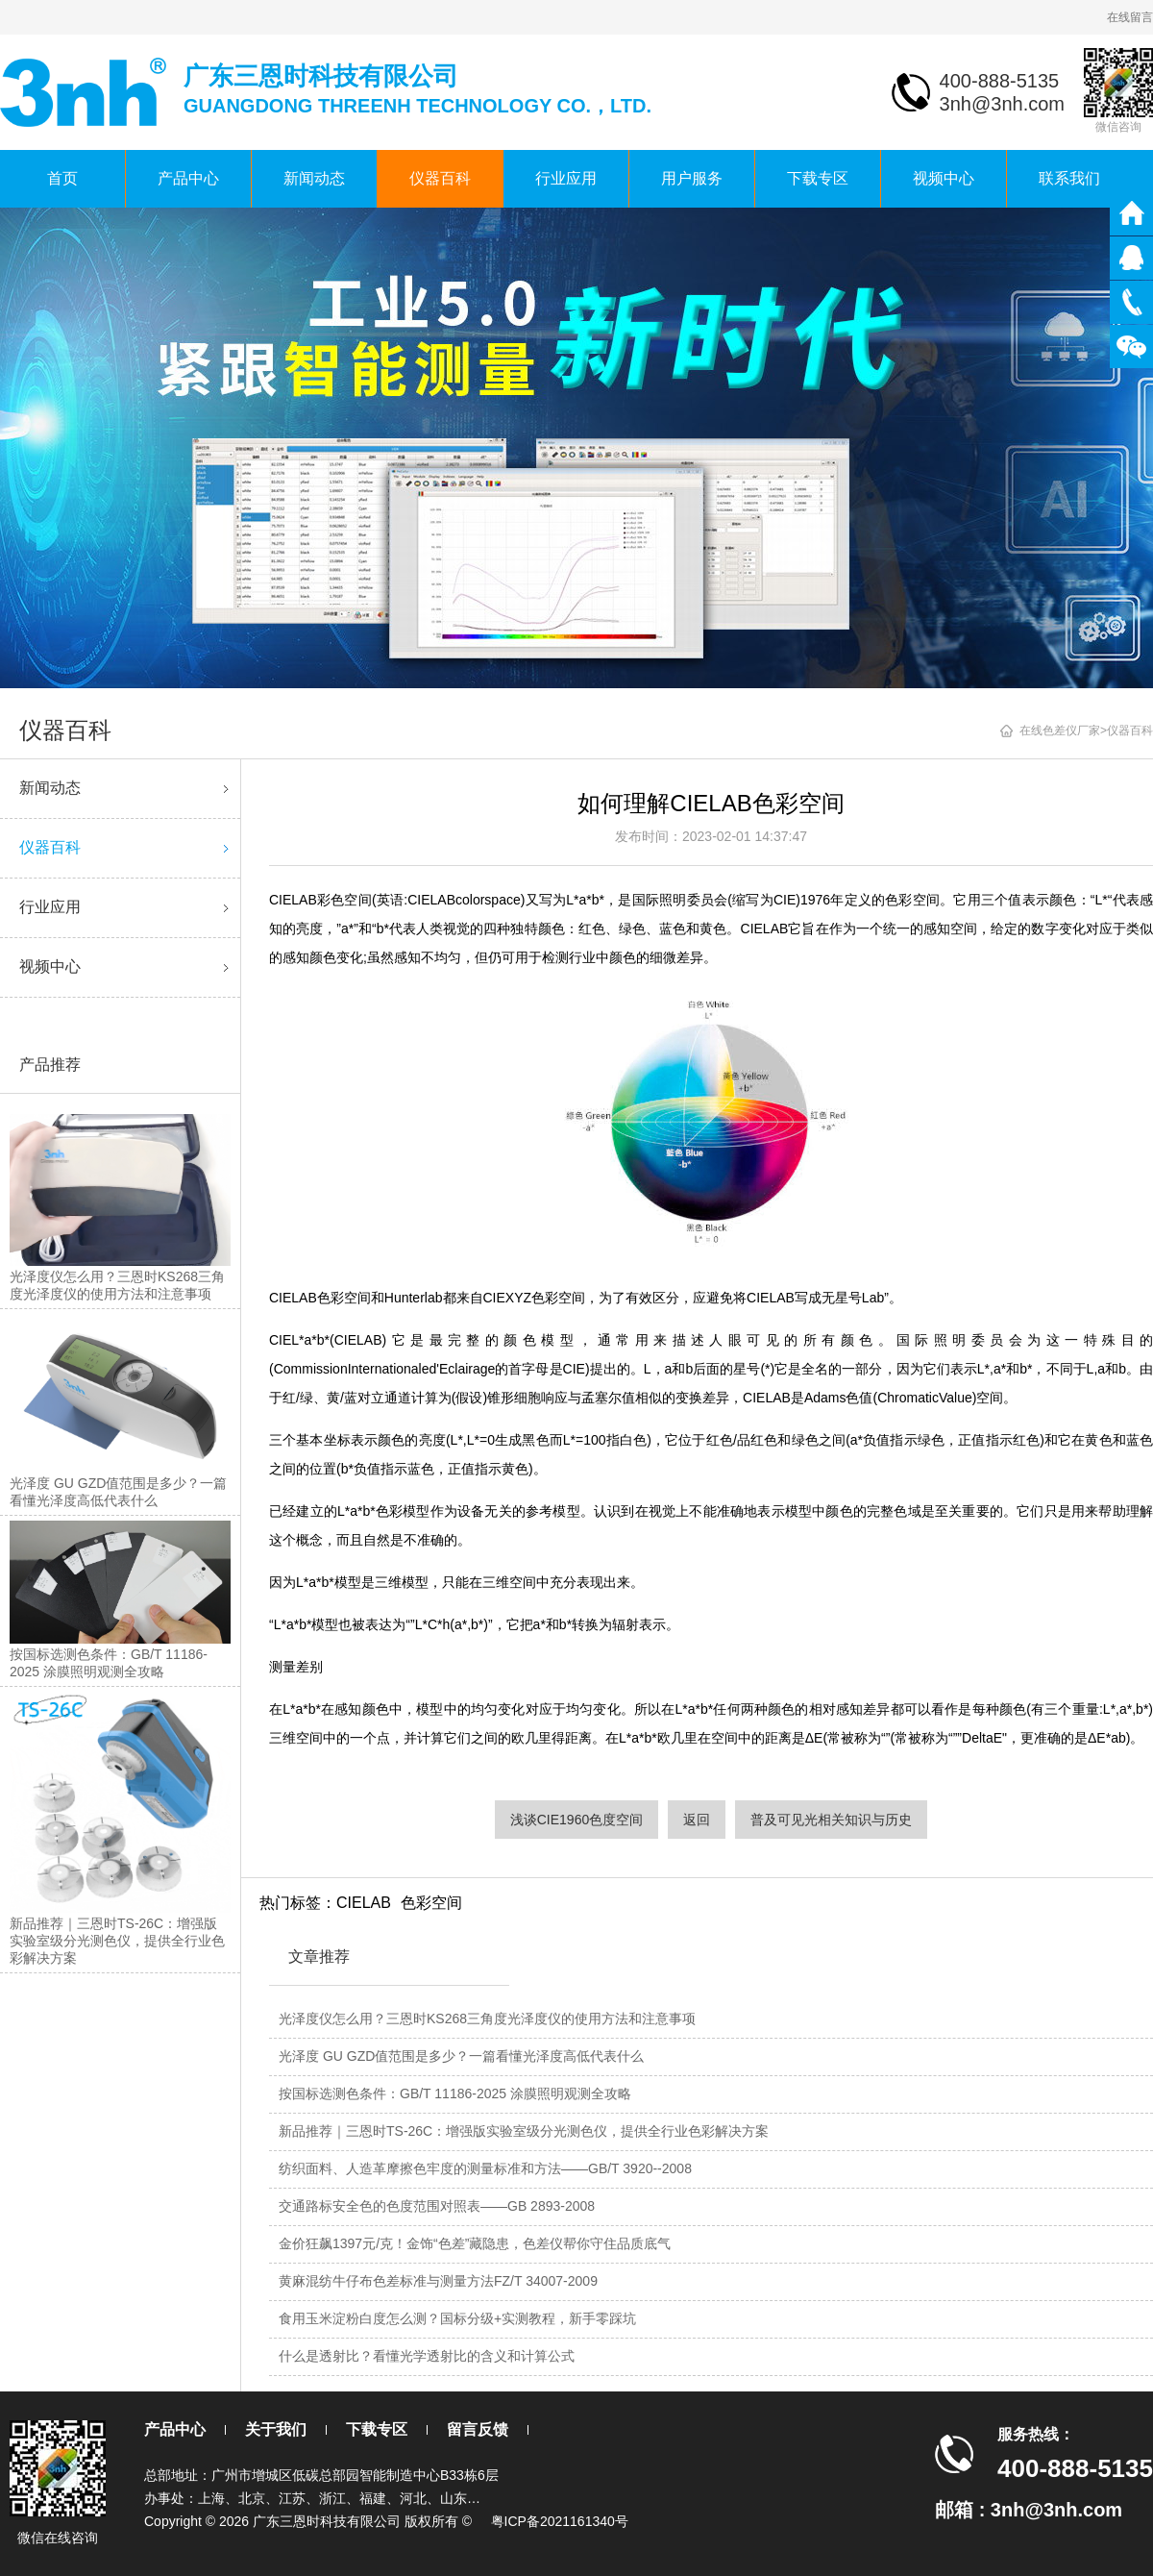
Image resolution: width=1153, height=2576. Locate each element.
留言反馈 (477, 2429)
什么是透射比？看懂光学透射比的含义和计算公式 (427, 2356)
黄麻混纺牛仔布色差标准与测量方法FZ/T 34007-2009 (438, 2281)
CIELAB (363, 1903)
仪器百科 (440, 178)
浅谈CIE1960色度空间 (576, 1819)
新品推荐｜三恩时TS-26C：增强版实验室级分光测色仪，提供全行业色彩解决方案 (524, 2131)
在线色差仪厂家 (1059, 730)
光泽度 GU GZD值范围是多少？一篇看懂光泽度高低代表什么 (461, 2056)
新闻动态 (314, 178)
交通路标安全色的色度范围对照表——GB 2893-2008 (437, 2206)
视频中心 (943, 178)
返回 (696, 1819)
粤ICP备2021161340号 (559, 2521)
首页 (62, 178)
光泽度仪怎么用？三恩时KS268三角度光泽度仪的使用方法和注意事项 (487, 2018)
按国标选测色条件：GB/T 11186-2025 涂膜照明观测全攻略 (455, 2093)
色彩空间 (431, 1903)
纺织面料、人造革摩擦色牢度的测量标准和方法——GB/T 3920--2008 (485, 2168)
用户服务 (692, 178)
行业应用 (566, 178)
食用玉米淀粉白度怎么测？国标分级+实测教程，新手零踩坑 (457, 2318)
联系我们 (1069, 178)
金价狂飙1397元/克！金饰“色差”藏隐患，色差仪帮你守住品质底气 (475, 2243)
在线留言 (1130, 17)
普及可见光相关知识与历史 (831, 1819)
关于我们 (276, 2429)
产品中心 (188, 178)
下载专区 (817, 178)
